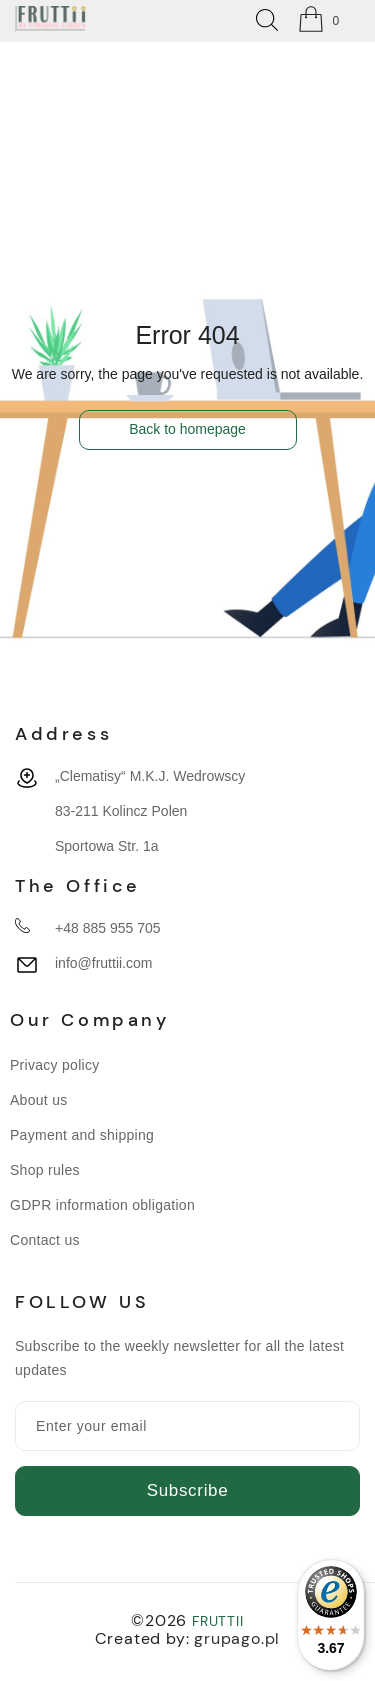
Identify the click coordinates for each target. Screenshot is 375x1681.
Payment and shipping (82, 1135)
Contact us (45, 1240)
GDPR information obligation (102, 1205)
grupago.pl (237, 1638)
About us (39, 1100)
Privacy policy (55, 1065)
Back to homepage (187, 429)
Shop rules (45, 1170)
